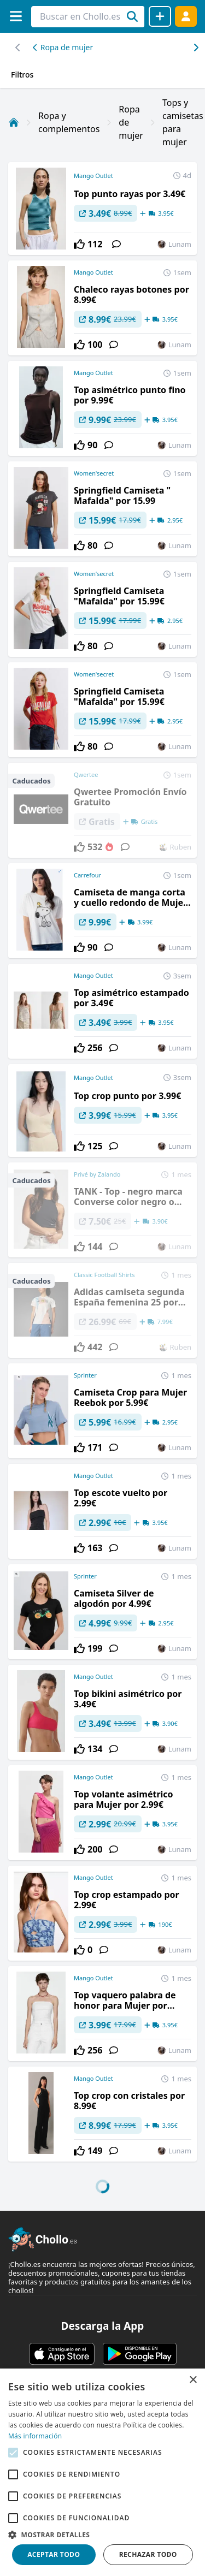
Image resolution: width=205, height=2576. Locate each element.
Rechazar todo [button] (148, 2554)
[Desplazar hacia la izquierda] (195, 47)
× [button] (193, 2380)
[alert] (102, 2472)
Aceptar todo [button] (53, 2554)
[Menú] (15, 16)
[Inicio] (13, 122)
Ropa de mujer (63, 47)
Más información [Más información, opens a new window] (35, 2436)
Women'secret (94, 473)
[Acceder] (186, 16)
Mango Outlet (93, 175)
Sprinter (85, 1375)
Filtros (22, 74)
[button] (102, 2534)
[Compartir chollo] (160, 16)
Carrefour (87, 875)
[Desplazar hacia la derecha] (17, 47)
